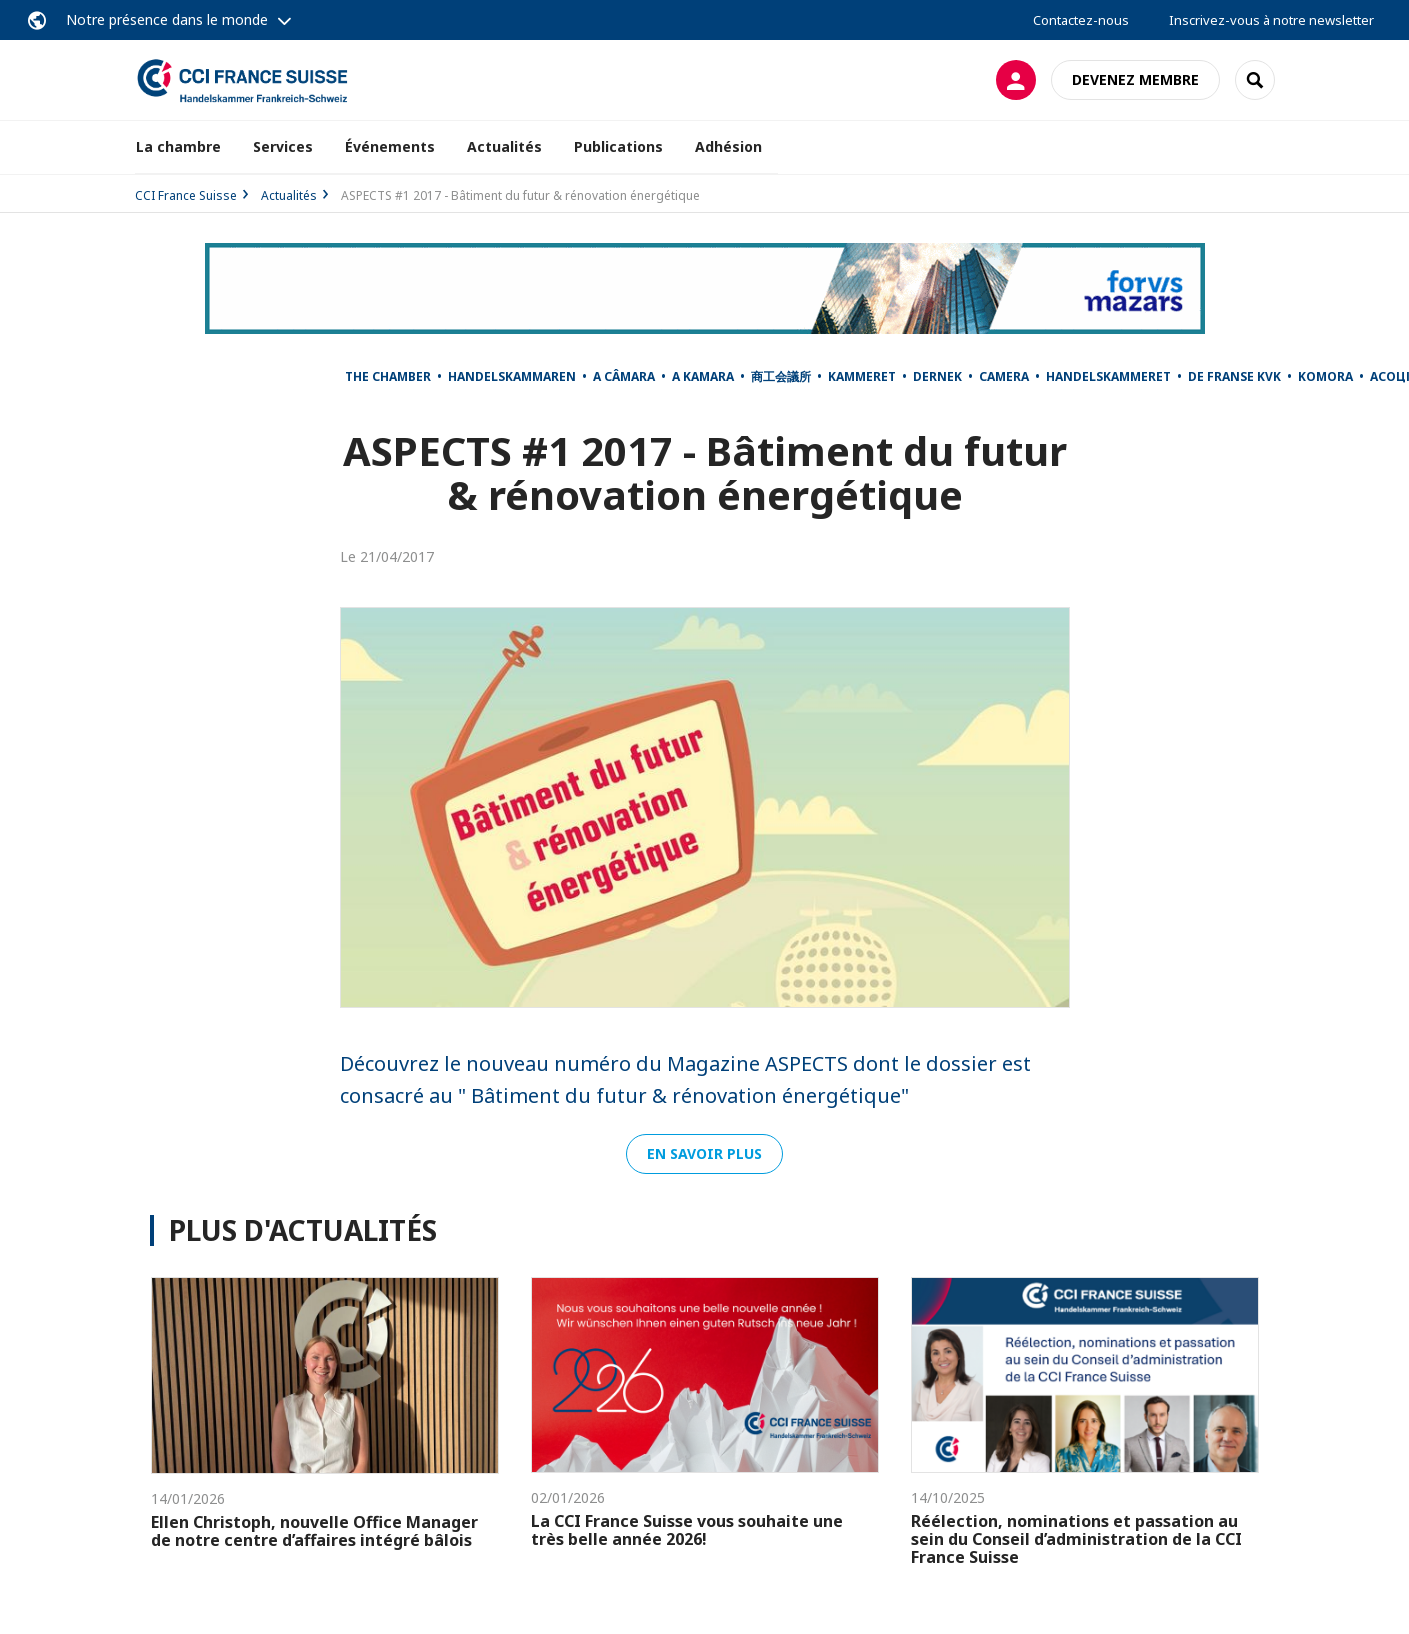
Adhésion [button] (728, 146)
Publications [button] (618, 146)
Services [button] (283, 146)
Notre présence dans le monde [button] (167, 19)
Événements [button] (390, 146)
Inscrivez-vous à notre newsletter (1271, 20)
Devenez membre (1135, 79)
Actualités (504, 146)
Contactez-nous (1081, 20)
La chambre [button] (178, 146)
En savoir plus (704, 1153)
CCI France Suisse (186, 195)
